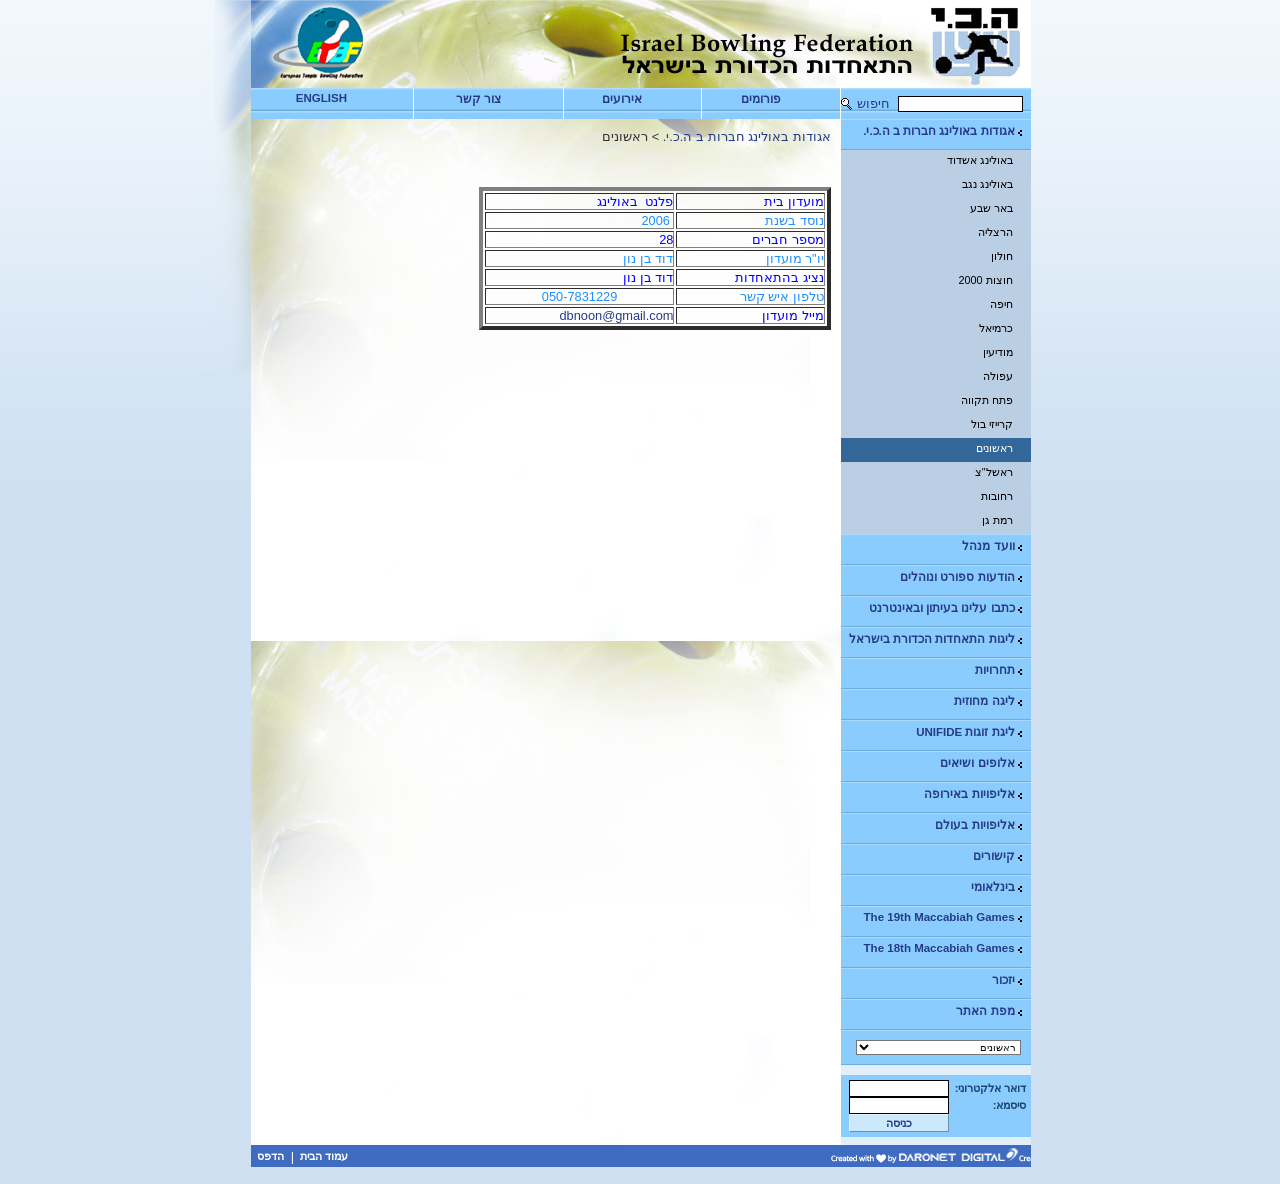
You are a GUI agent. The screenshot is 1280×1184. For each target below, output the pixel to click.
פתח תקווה (987, 400)
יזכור (1008, 980)
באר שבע (991, 208)
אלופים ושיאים (982, 763)
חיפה (1001, 304)
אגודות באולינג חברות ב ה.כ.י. (943, 131)
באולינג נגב (987, 184)
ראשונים (994, 448)
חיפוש (873, 103)
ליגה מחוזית (989, 701)
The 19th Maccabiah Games (944, 917)
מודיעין (998, 352)
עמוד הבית (324, 1156)
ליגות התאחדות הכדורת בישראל (937, 639)
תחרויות (1000, 670)
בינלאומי (998, 887)
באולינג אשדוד (980, 160)
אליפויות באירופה (974, 794)
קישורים (999, 856)
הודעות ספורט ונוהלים (962, 577)
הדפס (270, 1156)
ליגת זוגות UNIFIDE (970, 732)
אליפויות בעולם (979, 825)
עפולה (998, 376)
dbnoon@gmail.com (616, 315)
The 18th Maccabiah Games (944, 948)
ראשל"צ (994, 472)
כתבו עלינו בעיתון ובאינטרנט (947, 608)
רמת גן (997, 520)
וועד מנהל (993, 546)
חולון (1002, 256)
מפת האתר (990, 1011)
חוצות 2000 (985, 280)
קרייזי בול (992, 424)
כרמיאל (996, 328)
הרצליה (995, 232)
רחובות (997, 496)
